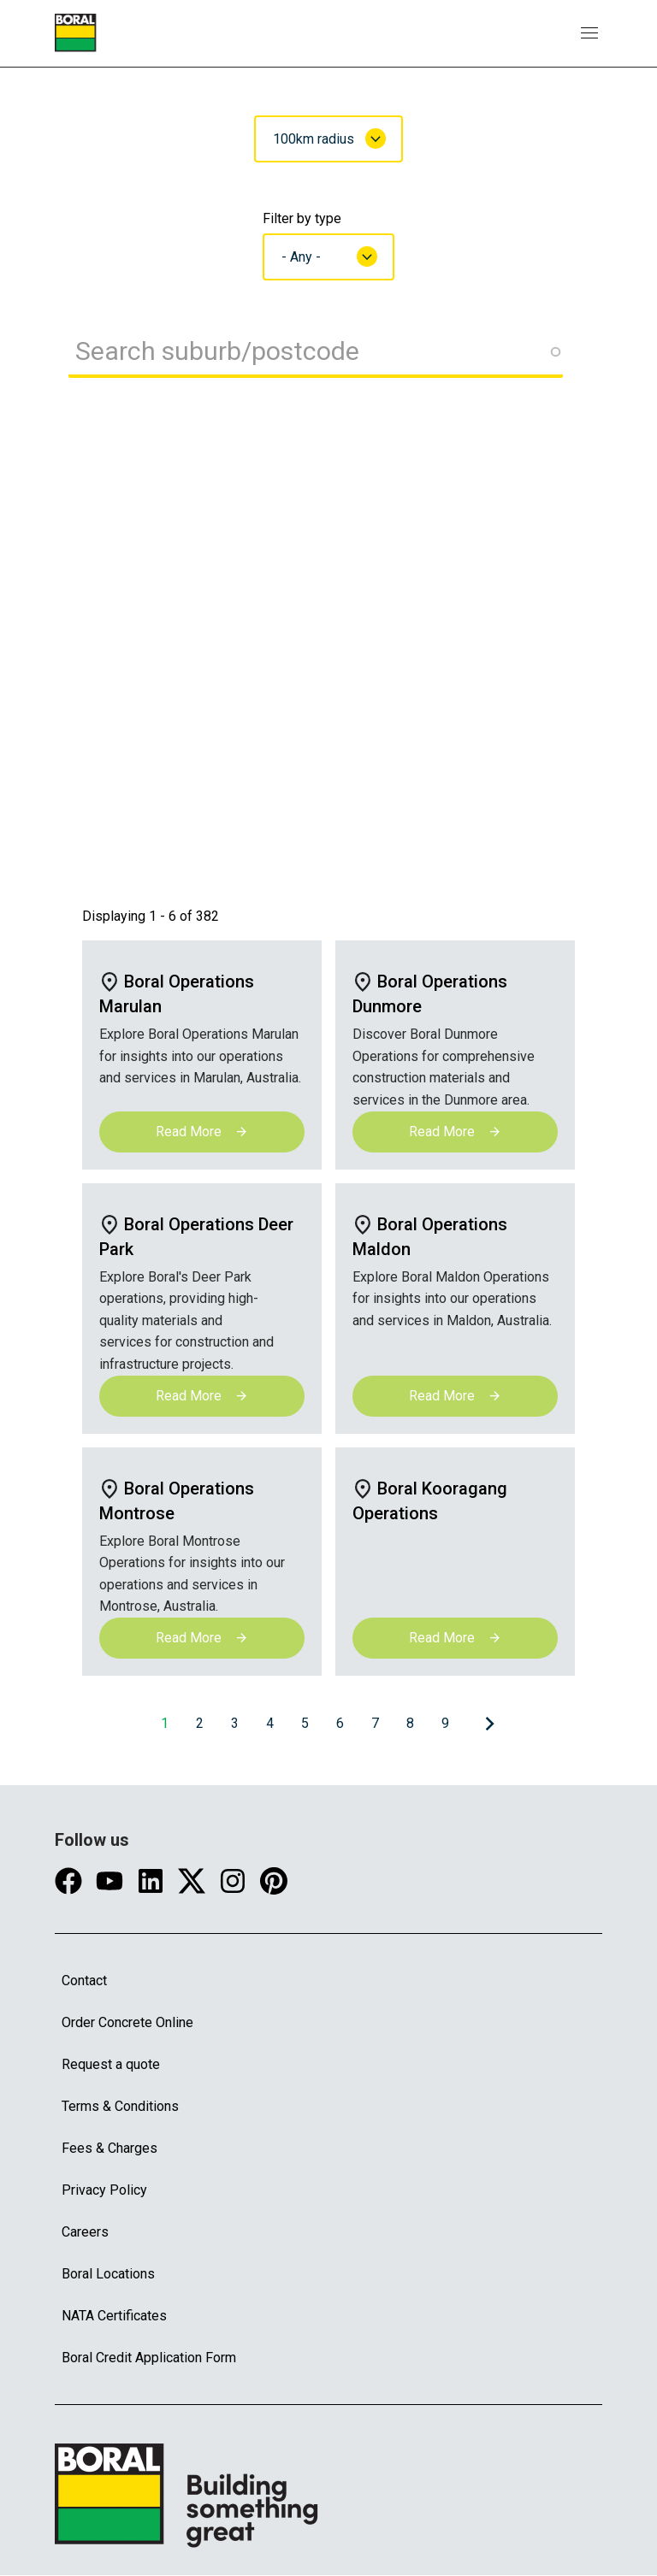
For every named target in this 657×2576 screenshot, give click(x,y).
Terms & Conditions (120, 2106)
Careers (85, 2232)
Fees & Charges (109, 2148)
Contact (84, 1980)
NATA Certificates (114, 2316)
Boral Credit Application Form (149, 2357)
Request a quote (111, 2064)
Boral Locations (108, 2274)
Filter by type (302, 218)
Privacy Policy (104, 2190)
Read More (202, 1132)
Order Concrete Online (127, 2022)
